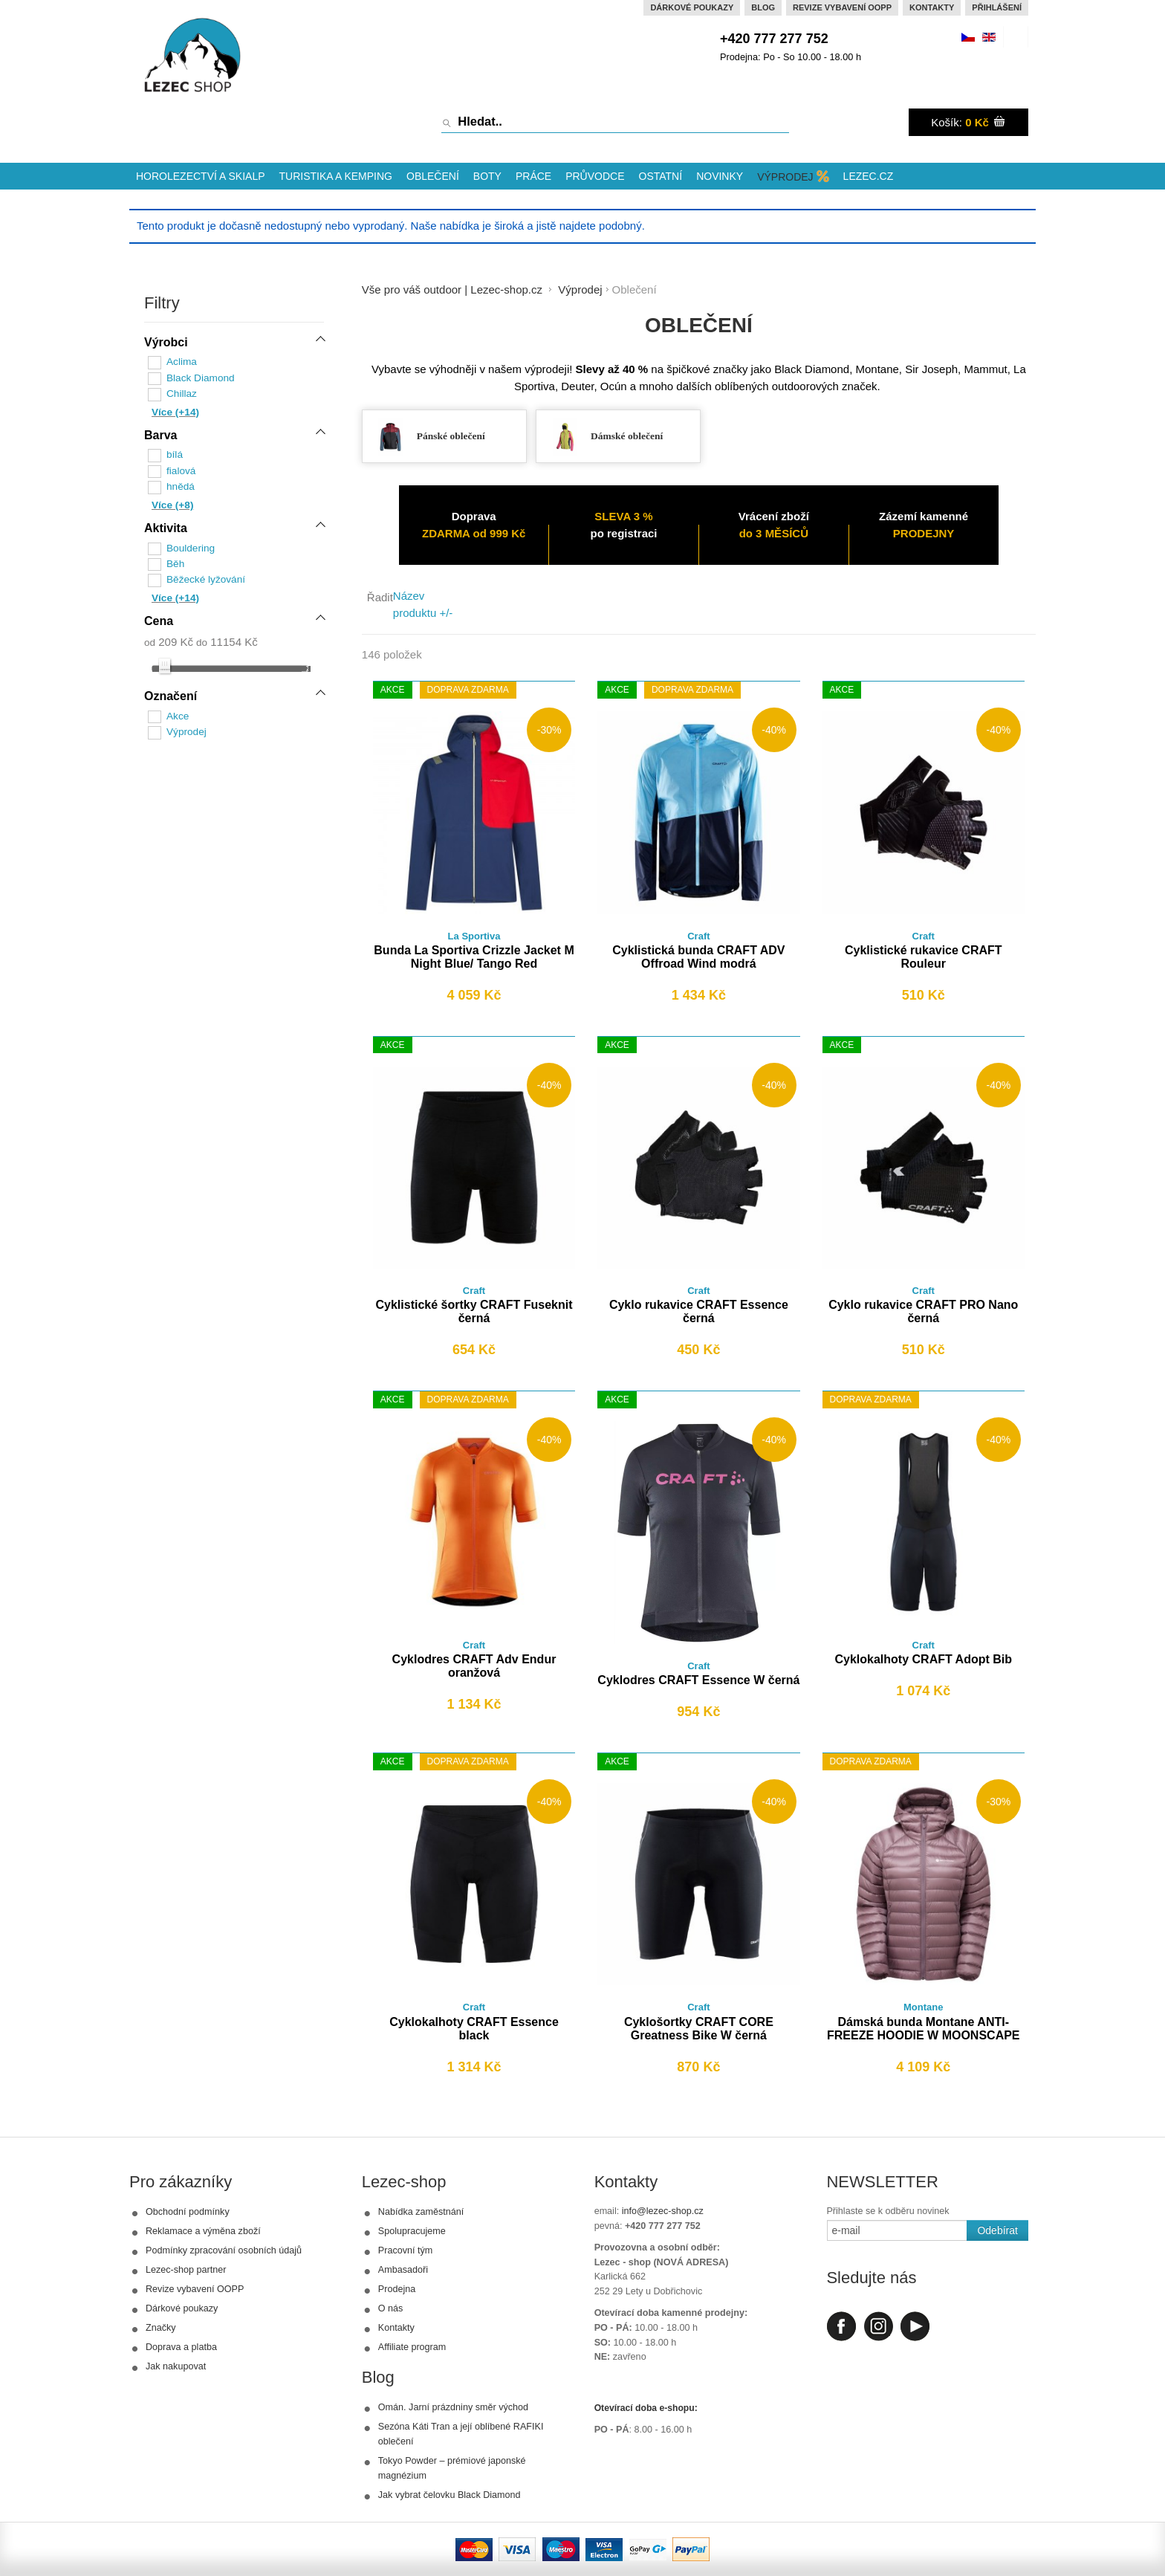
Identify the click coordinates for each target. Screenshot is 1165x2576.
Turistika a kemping (335, 176)
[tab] (234, 344)
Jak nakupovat (176, 2366)
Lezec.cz (868, 176)
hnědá (180, 485)
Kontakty (931, 7)
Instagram (878, 2326)
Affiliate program (412, 2347)
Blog (763, 7)
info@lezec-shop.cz (663, 2211)
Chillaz (181, 392)
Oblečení (432, 176)
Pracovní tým (405, 2250)
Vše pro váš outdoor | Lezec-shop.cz (452, 289)
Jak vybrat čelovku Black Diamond (449, 2495)
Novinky (719, 176)
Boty (487, 176)
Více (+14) (175, 410)
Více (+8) (172, 502)
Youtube (915, 2326)
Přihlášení (997, 7)
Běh (175, 560)
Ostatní (661, 176)
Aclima (181, 361)
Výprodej (785, 177)
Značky (161, 2328)
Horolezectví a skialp (200, 176)
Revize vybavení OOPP (842, 7)
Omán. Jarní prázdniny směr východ (453, 2407)
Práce (533, 176)
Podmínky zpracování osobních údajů (224, 2250)
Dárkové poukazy (691, 7)
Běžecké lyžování (205, 576)
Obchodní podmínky (188, 2212)
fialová (180, 469)
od (149, 638)
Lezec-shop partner (186, 2270)
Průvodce (594, 176)
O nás (390, 2308)
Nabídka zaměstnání (421, 2212)
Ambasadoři (403, 2270)
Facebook (841, 2326)
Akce (177, 712)
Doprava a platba (181, 2347)
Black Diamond (200, 377)
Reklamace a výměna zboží (203, 2231)
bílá (174, 453)
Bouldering (190, 545)
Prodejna (396, 2289)
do (201, 638)
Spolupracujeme (412, 2231)
